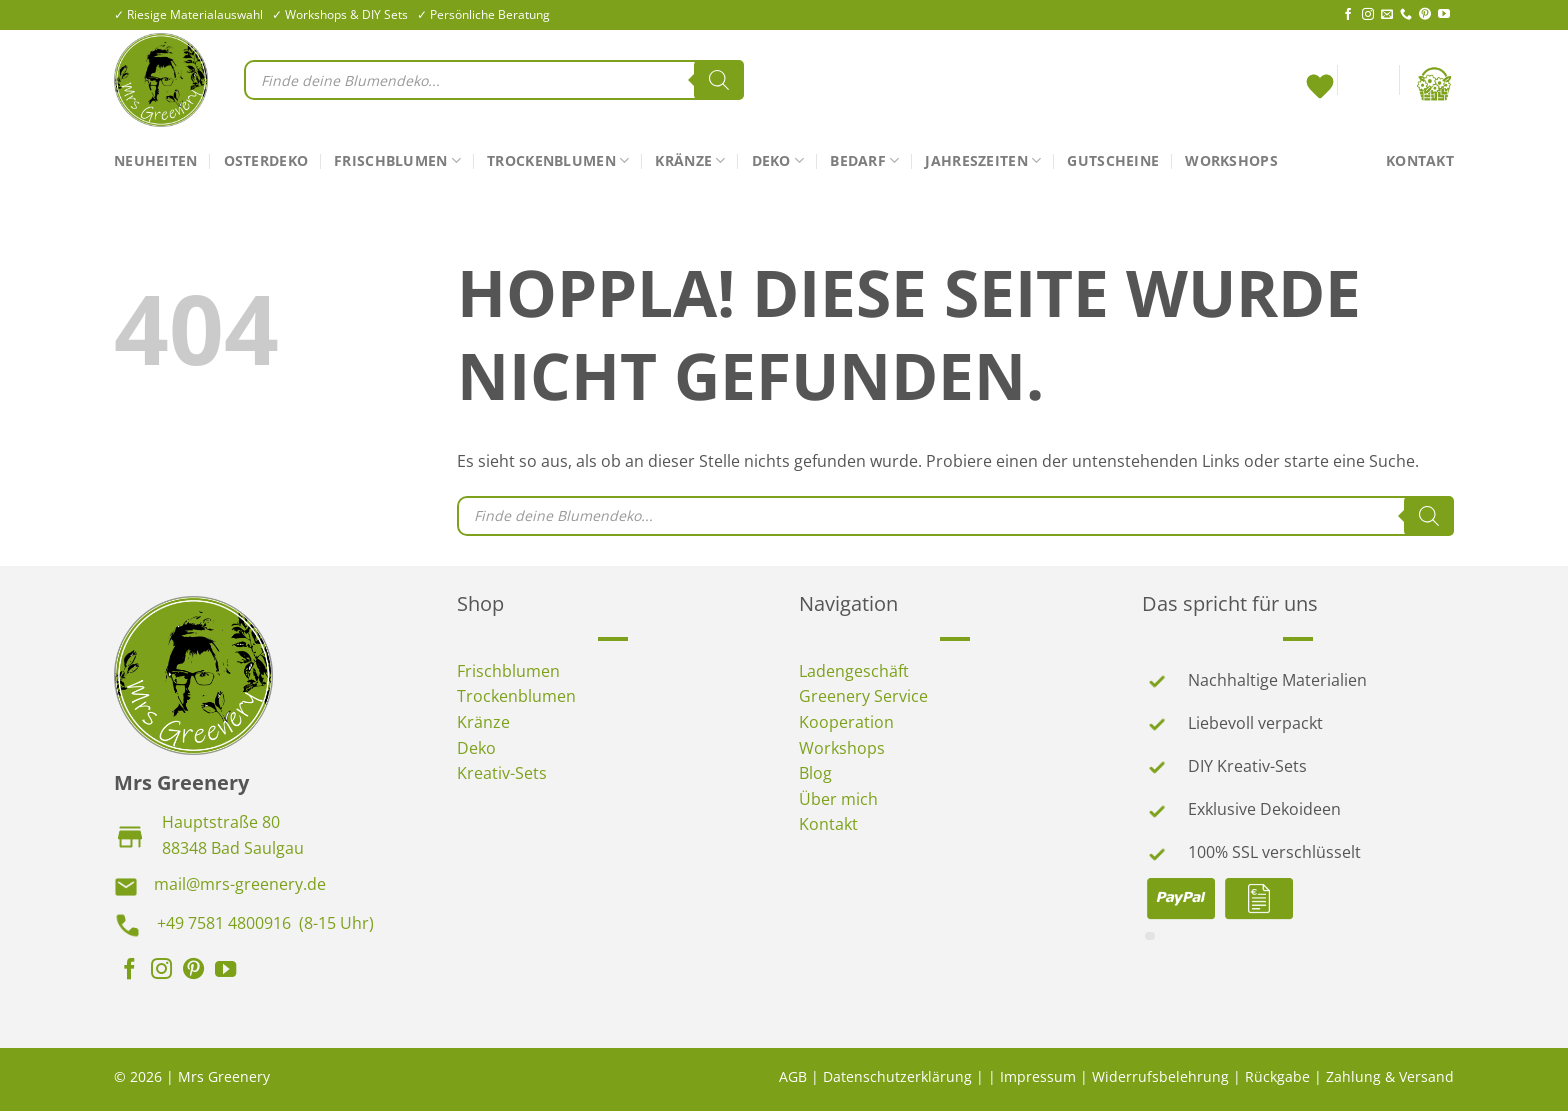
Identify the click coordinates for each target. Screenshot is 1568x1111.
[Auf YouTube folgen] (1444, 15)
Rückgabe (1277, 1076)
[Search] (719, 80)
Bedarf (864, 161)
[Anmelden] (1368, 84)
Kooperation (846, 722)
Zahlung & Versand (1390, 1076)
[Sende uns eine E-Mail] (1387, 15)
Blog (815, 773)
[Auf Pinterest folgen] (1425, 15)
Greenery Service (863, 696)
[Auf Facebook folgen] (1348, 15)
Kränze (690, 161)
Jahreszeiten (983, 161)
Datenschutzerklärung (897, 1076)
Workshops (1231, 160)
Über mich (838, 799)
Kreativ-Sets (502, 773)
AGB (793, 1076)
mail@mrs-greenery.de (240, 884)
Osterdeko (266, 160)
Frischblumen (397, 161)
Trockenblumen (558, 161)
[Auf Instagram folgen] (1368, 15)
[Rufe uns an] (1406, 15)
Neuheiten (156, 160)
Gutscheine (1113, 160)
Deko (778, 161)
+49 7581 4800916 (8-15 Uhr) (265, 923)
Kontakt (1420, 160)
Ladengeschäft (854, 671)
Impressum (1038, 1076)
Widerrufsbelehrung (1160, 1076)
